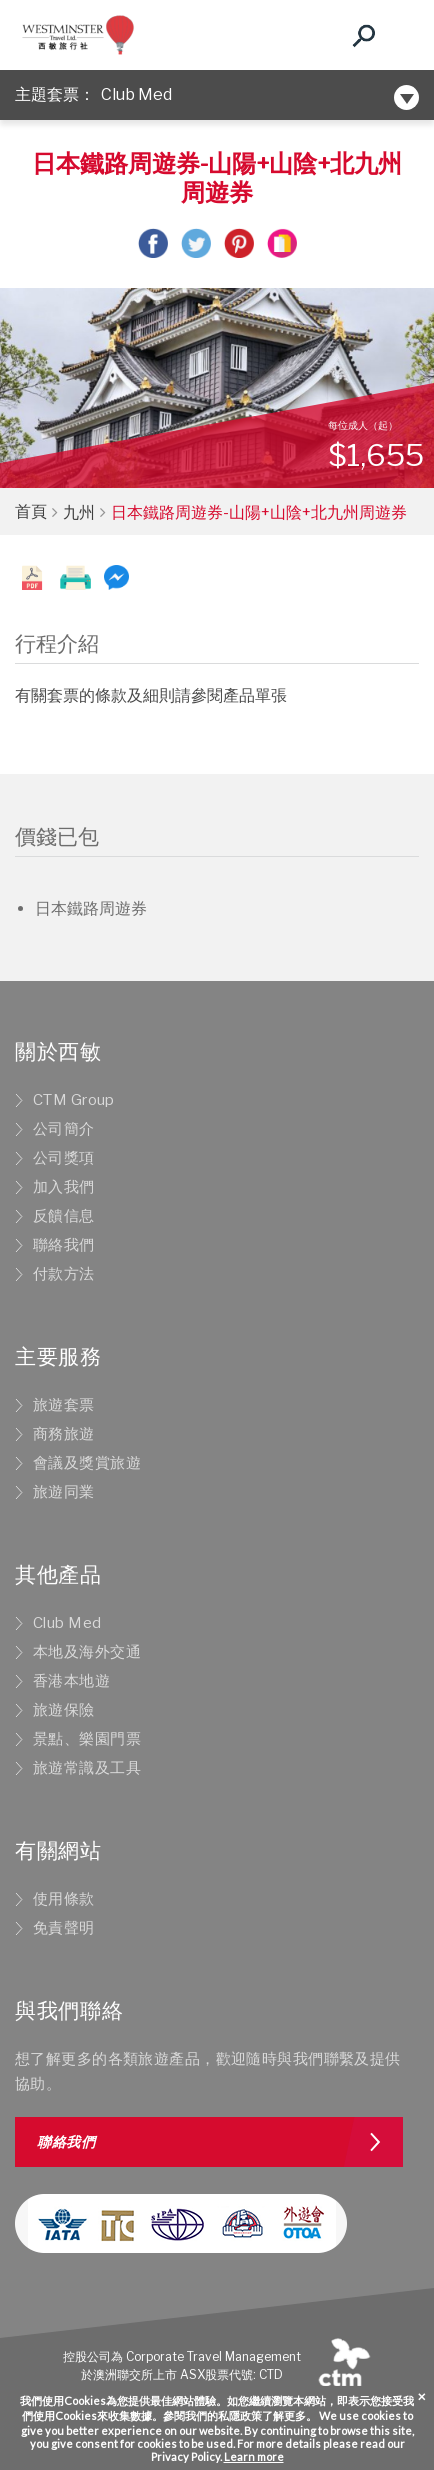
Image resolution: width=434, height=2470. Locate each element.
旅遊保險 (64, 1710)
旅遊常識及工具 (87, 1768)
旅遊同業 (64, 1492)
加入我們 (64, 1187)
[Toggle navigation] (399, 35)
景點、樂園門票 (87, 1739)
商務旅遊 (64, 1434)
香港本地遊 (71, 1681)
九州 (79, 512)
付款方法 (64, 1274)
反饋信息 (64, 1216)
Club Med (136, 94)
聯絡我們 (64, 1245)
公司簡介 (64, 1129)
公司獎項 (64, 1158)
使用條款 (64, 1899)
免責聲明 (64, 1928)
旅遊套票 (64, 1405)
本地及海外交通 (87, 1652)
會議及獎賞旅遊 (87, 1463)
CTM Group (74, 1100)
